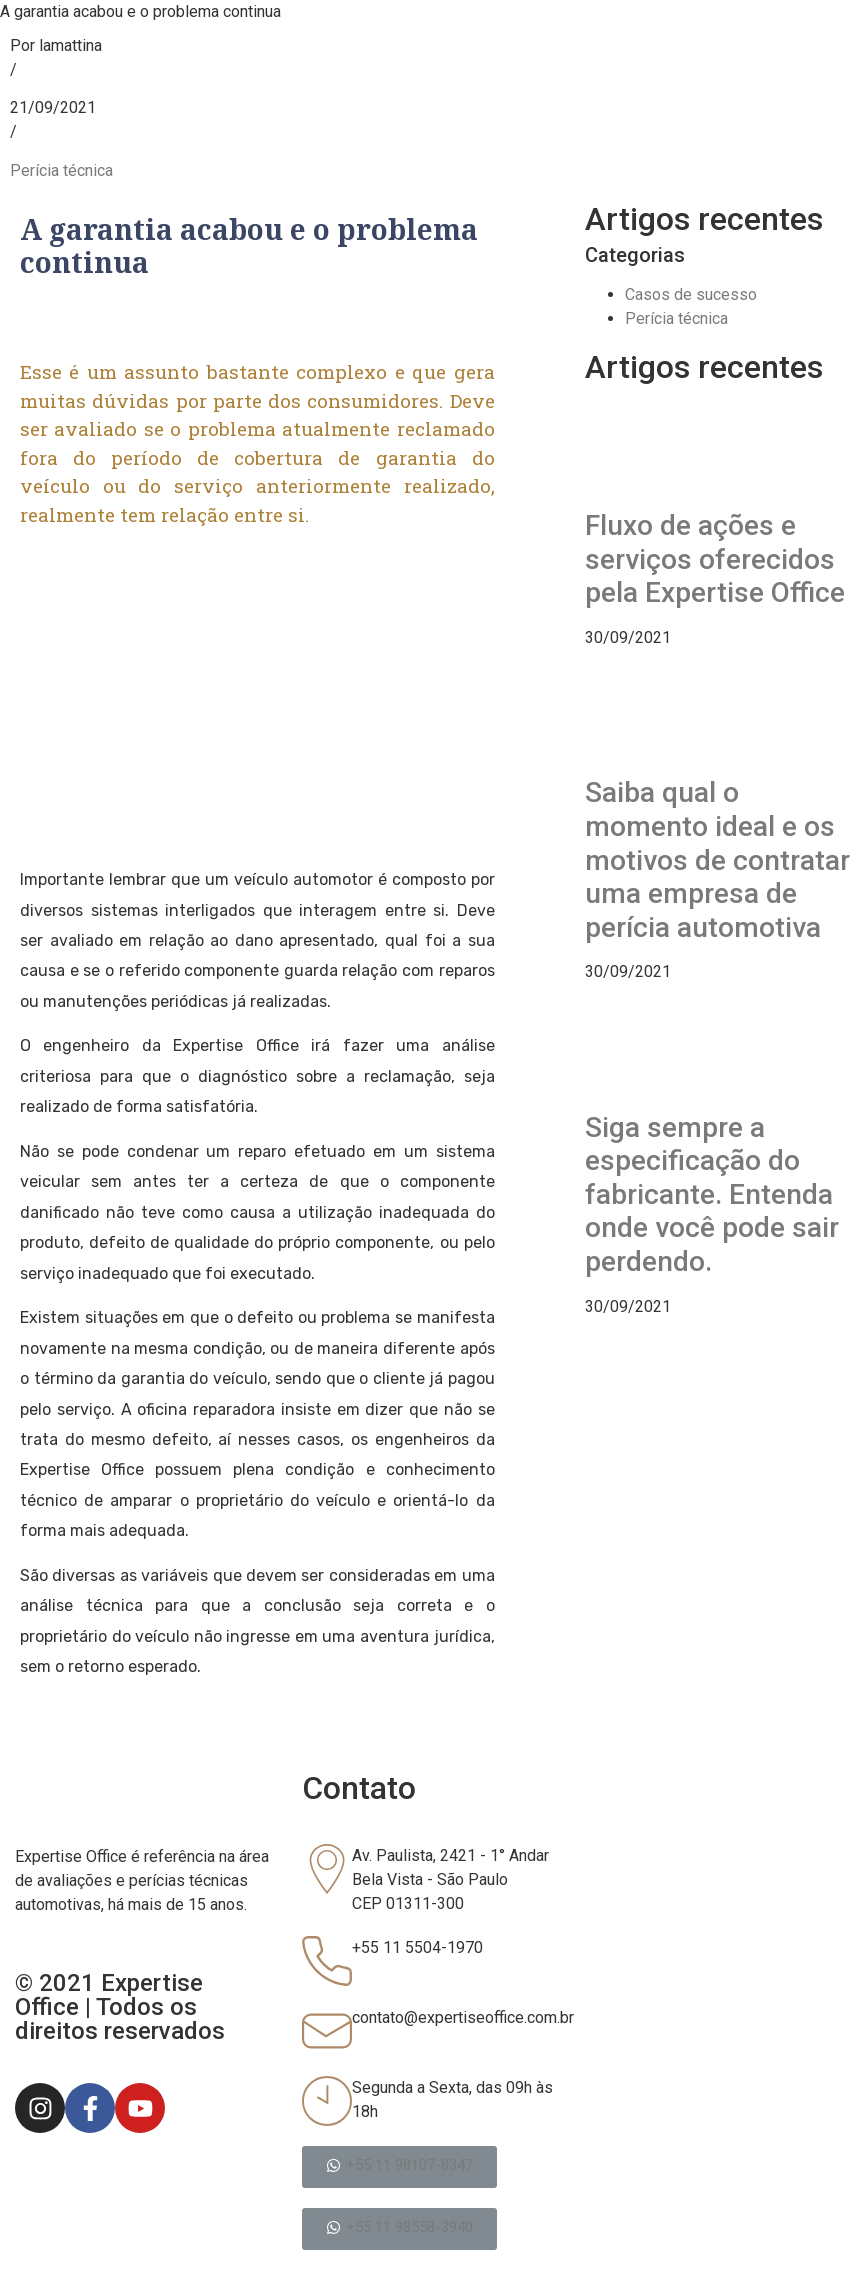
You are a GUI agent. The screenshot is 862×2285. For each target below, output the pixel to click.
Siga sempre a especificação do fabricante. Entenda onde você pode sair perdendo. (712, 1194)
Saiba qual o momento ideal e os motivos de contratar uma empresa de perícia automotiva (717, 859)
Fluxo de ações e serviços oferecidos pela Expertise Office (715, 559)
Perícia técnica (61, 170)
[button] (399, 2167)
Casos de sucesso (691, 294)
